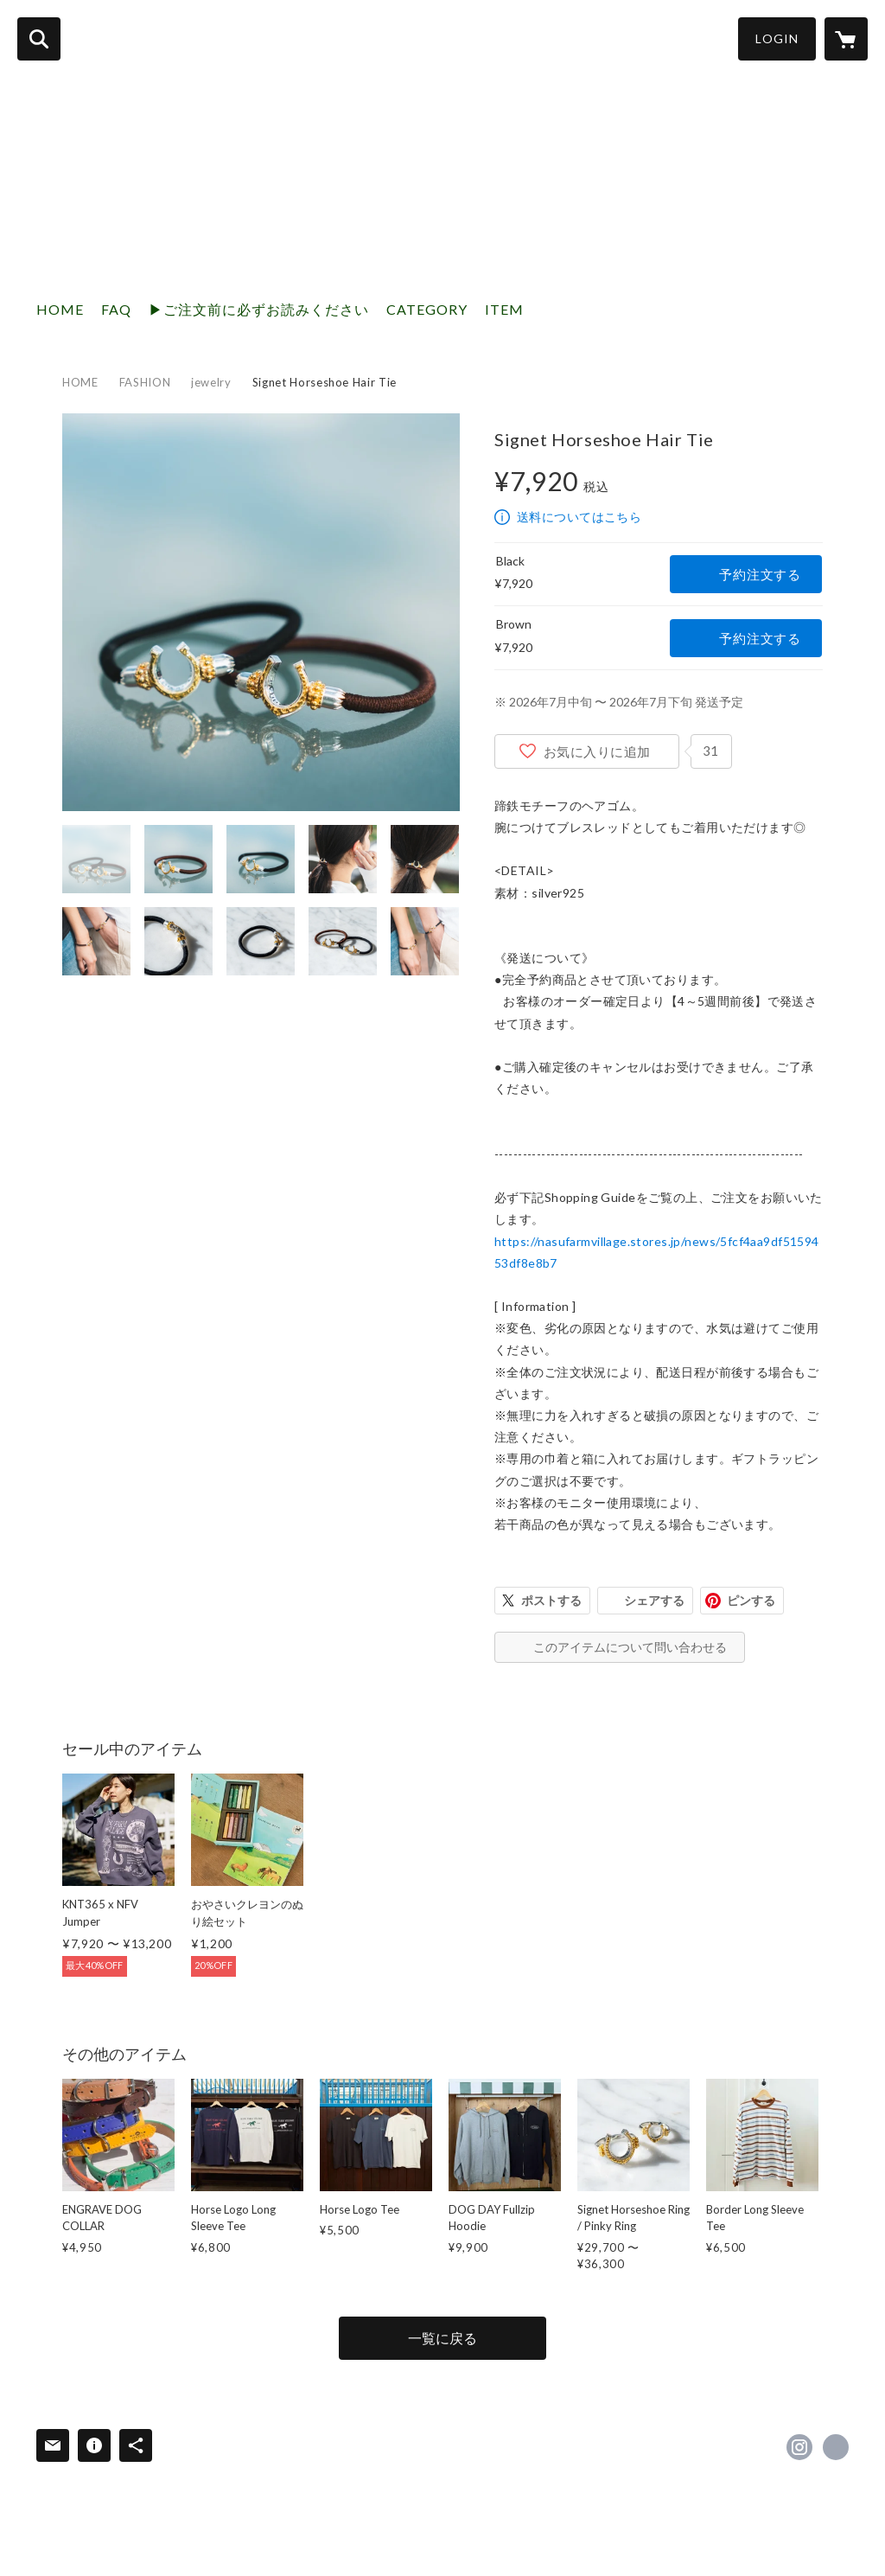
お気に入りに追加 (597, 751)
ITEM (504, 309)
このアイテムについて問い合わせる (630, 1647)
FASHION (145, 382)
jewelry (211, 382)
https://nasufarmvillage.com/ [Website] (836, 2447)
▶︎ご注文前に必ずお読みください (259, 309)
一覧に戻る (442, 2338)
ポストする (551, 1600)
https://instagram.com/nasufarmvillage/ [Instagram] (799, 2447)
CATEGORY (427, 309)
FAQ (116, 309)
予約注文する (760, 574)
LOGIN (777, 38)
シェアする (654, 1600)
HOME (60, 309)
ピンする (751, 1600)
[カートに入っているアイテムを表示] (846, 39)
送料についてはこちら (579, 516)
